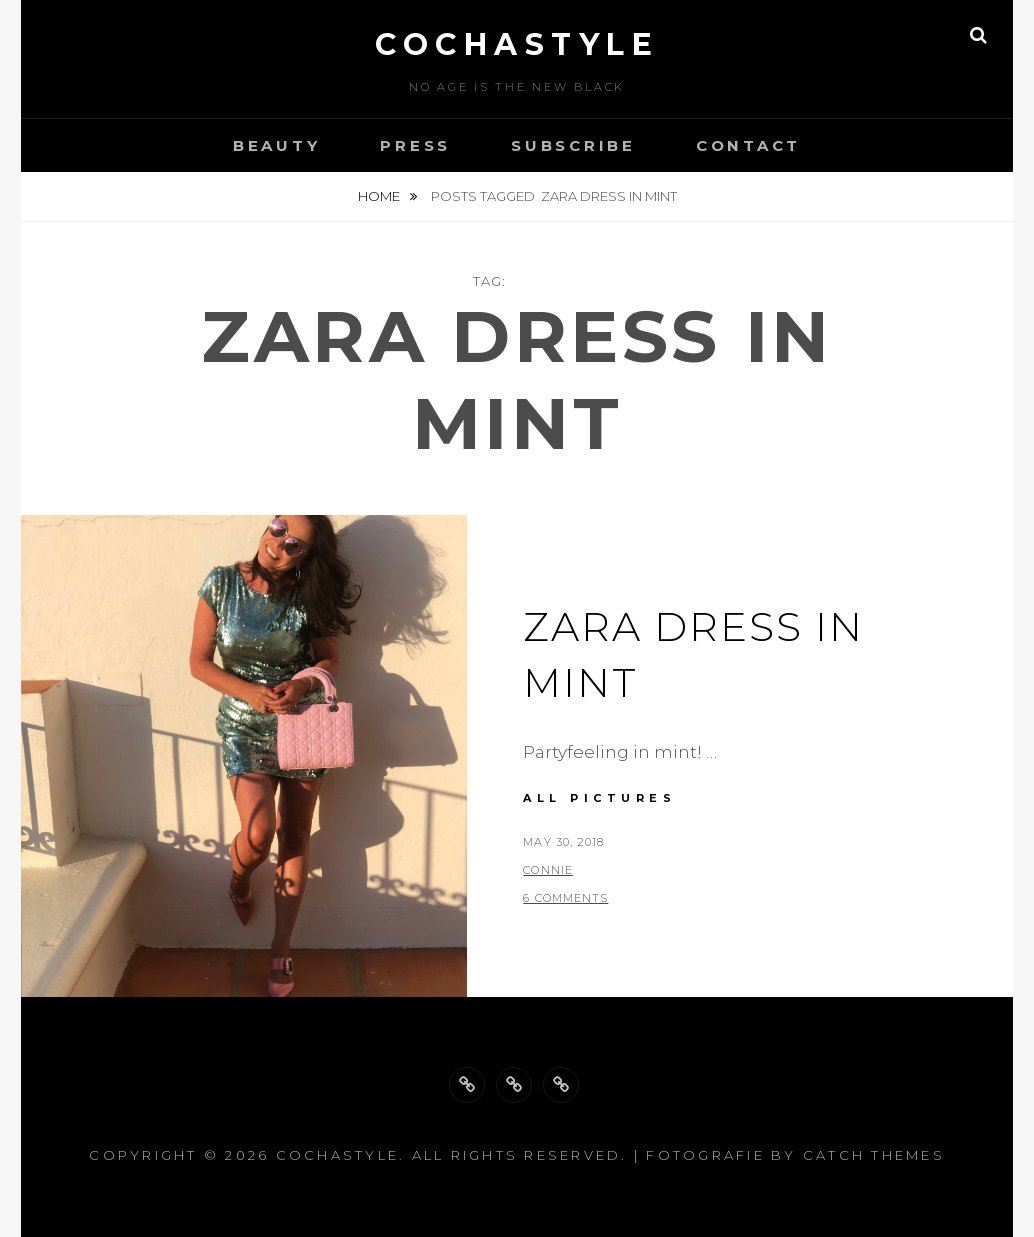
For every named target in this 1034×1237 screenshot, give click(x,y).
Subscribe (573, 145)
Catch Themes (874, 1155)
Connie (548, 870)
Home (380, 196)
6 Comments (565, 898)
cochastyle (517, 44)
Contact (748, 145)
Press (415, 145)
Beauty (277, 145)
